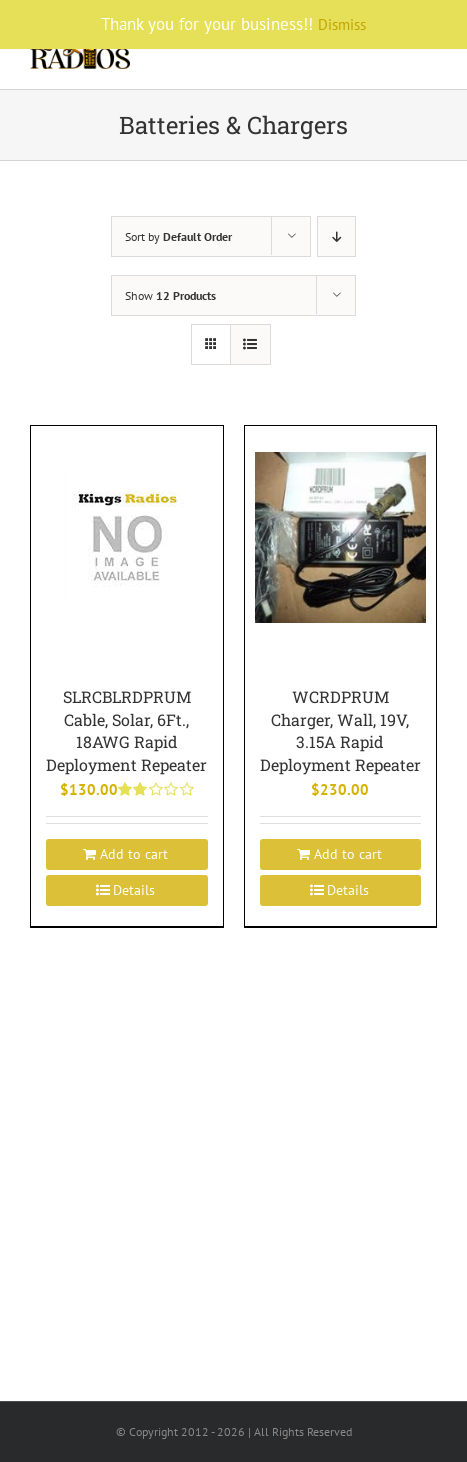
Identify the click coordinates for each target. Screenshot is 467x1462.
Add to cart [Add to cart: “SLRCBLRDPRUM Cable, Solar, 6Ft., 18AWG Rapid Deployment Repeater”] (134, 854)
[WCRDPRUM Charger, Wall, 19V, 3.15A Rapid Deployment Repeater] (341, 536)
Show (170, 295)
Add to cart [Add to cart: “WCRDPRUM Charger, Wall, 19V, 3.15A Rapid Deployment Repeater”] (348, 854)
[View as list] (250, 344)
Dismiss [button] (342, 24)
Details (134, 890)
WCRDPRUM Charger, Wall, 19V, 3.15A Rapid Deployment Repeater (340, 730)
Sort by (178, 236)
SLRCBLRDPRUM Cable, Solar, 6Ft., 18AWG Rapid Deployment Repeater (126, 730)
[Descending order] (336, 236)
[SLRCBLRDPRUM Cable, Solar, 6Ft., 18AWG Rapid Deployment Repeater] (127, 536)
